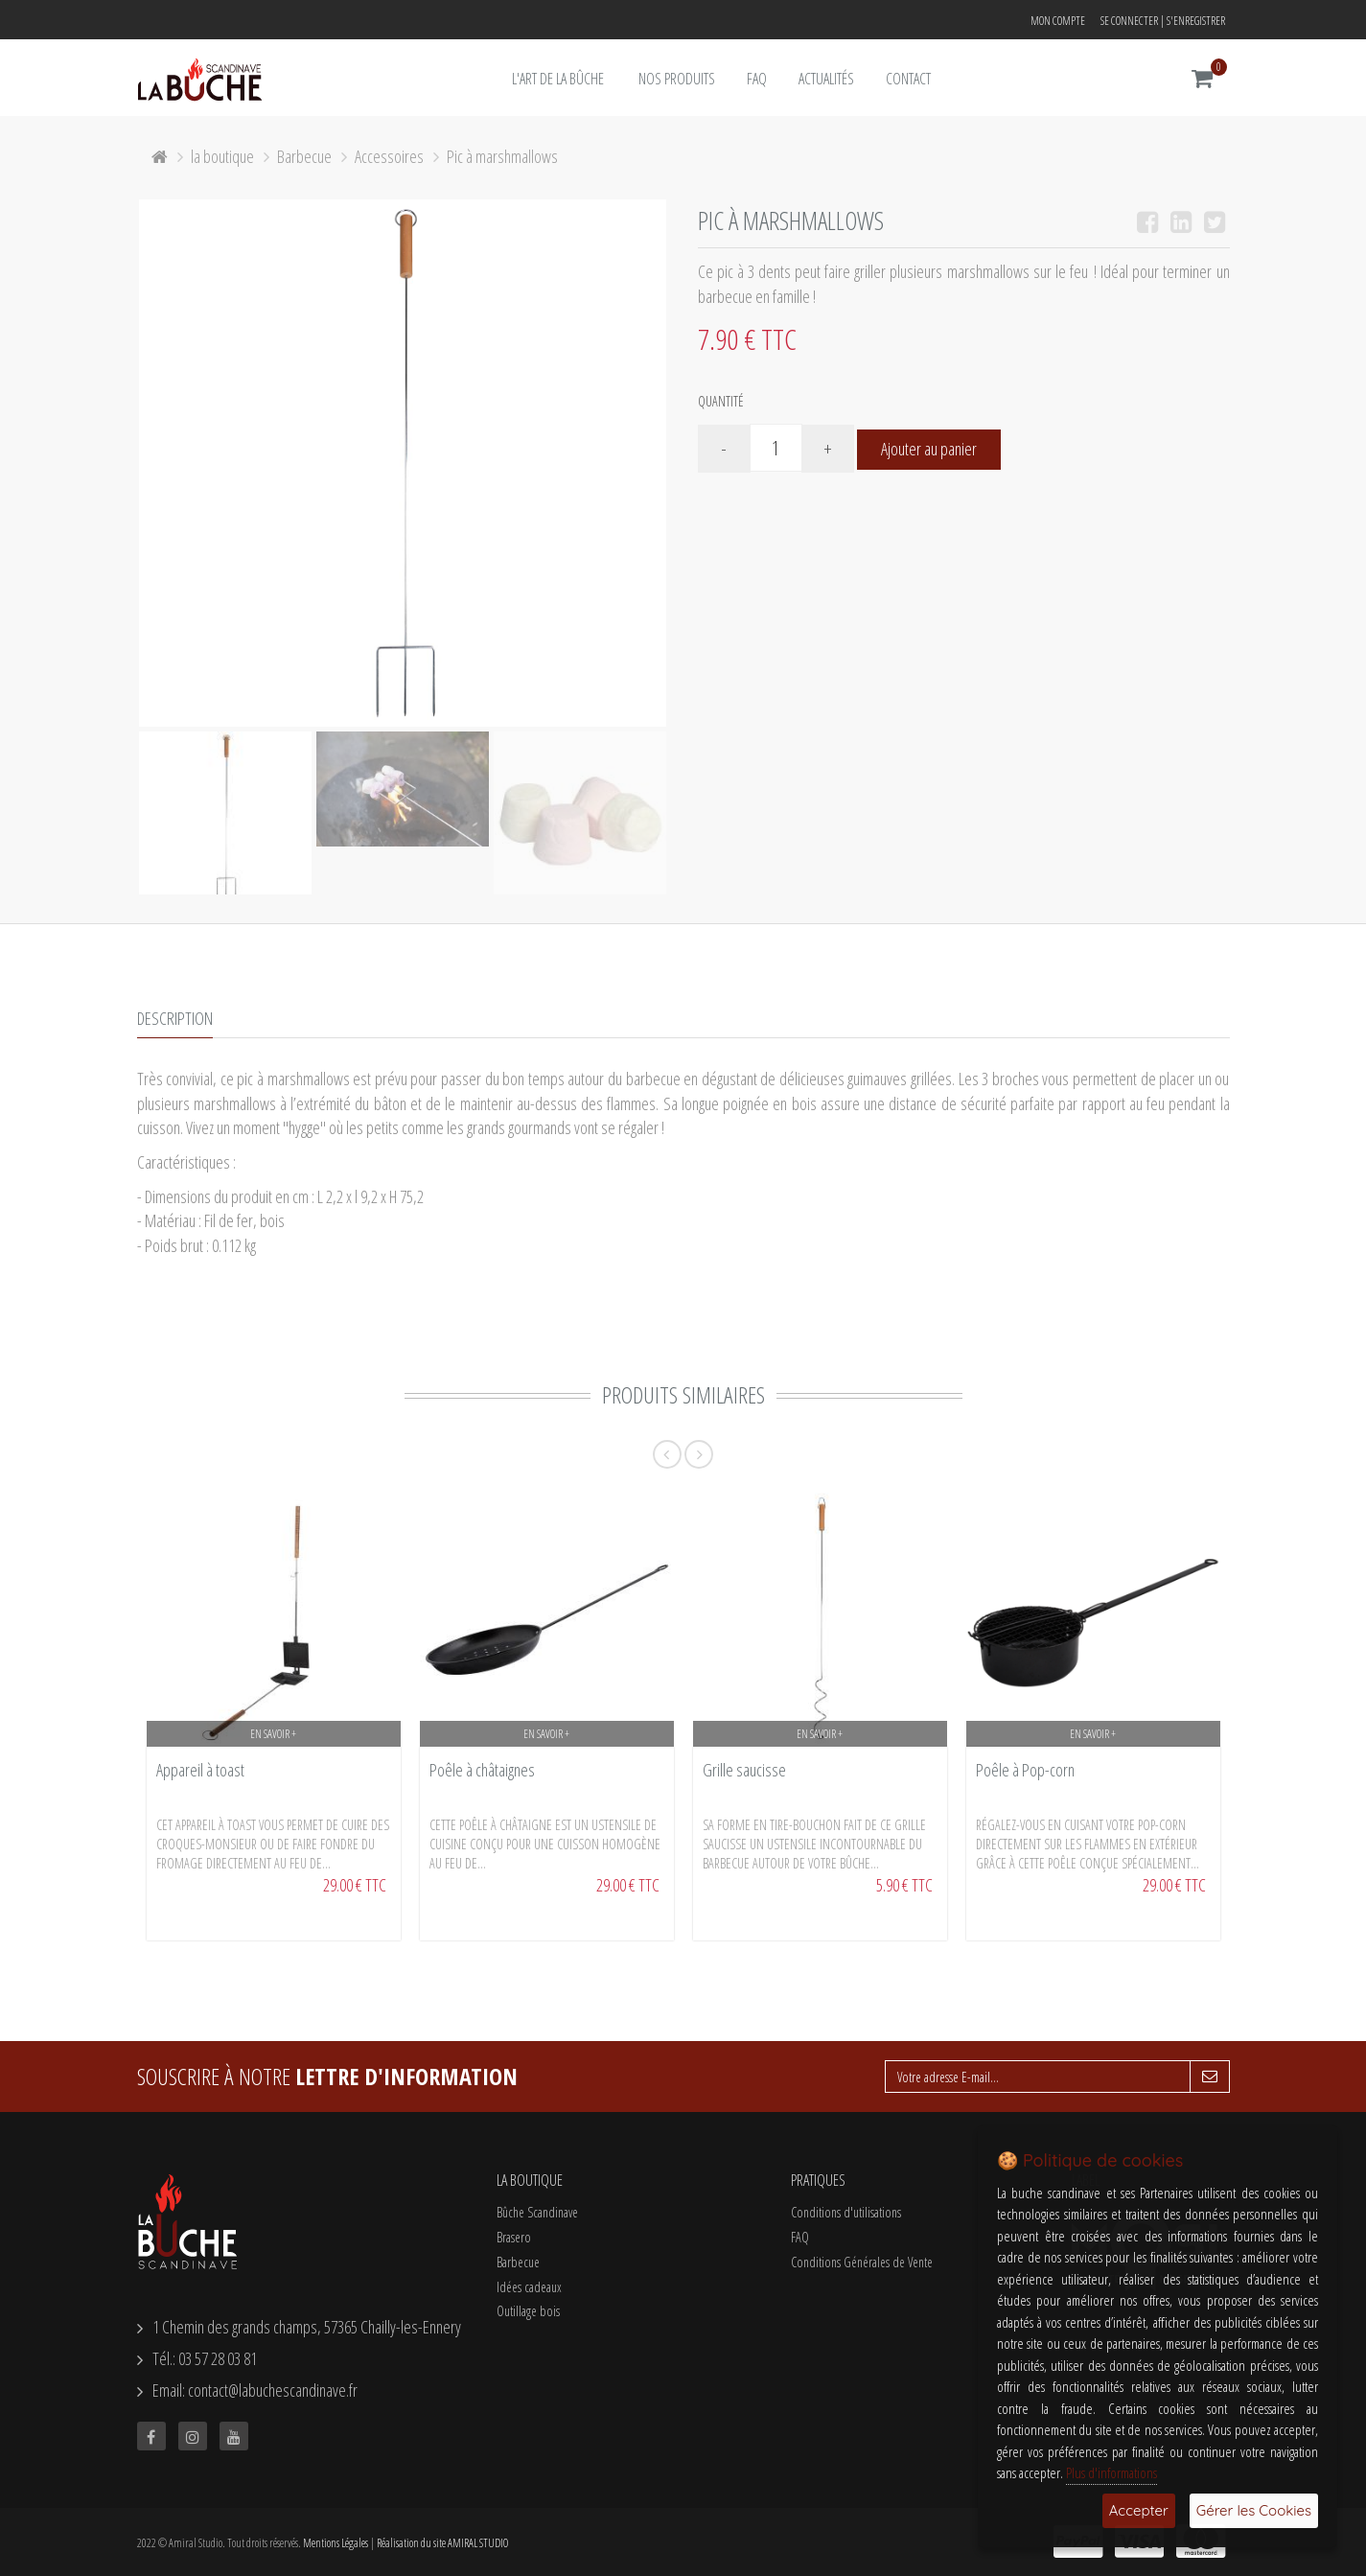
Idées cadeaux (529, 2287)
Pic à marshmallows (502, 156)
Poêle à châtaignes (482, 1769)
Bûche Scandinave (537, 2212)
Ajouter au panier (929, 448)
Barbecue (304, 156)
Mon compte (1057, 20)
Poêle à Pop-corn (1025, 1769)
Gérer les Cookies (1253, 2510)
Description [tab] (175, 1018)
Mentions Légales (335, 2543)
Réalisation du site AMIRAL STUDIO (442, 2543)
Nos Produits (676, 78)
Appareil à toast (200, 1769)
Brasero (514, 2237)
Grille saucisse (744, 1769)
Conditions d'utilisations (846, 2212)
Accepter (1139, 2510)
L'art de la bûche (558, 78)
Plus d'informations (1111, 2472)
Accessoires (389, 156)
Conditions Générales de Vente (862, 2262)
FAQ (757, 78)
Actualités (826, 78)
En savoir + (273, 1734)
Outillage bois (528, 2311)
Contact (908, 78)
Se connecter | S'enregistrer (1162, 20)
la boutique (222, 156)
